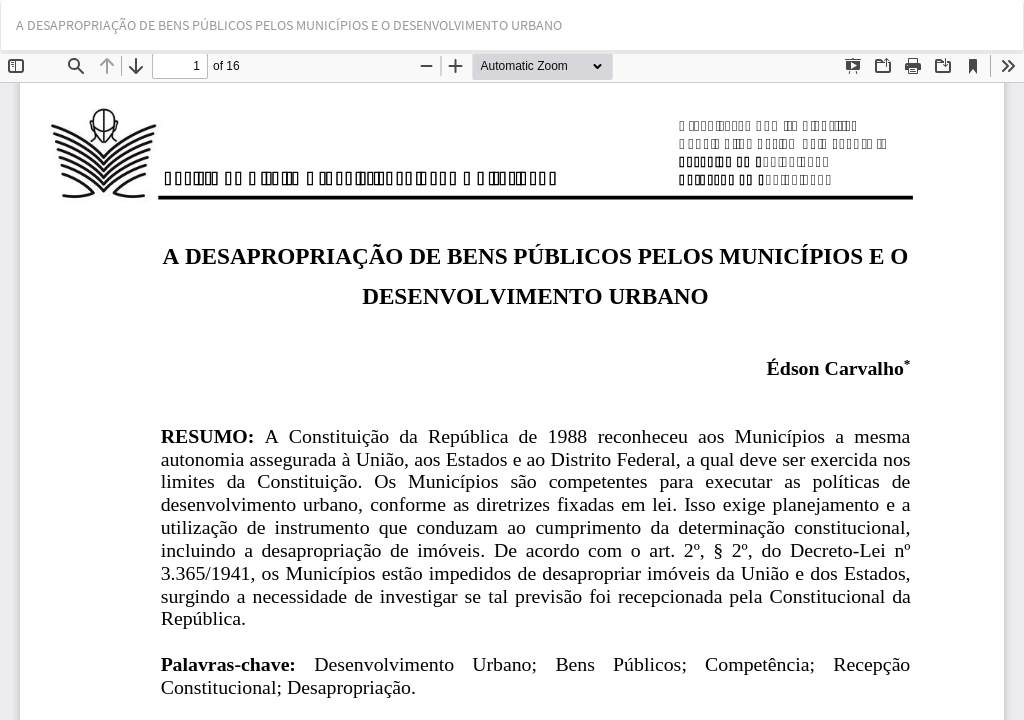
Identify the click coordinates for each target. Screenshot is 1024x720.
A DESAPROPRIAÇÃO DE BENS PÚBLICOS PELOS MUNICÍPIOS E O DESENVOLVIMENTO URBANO (289, 25)
